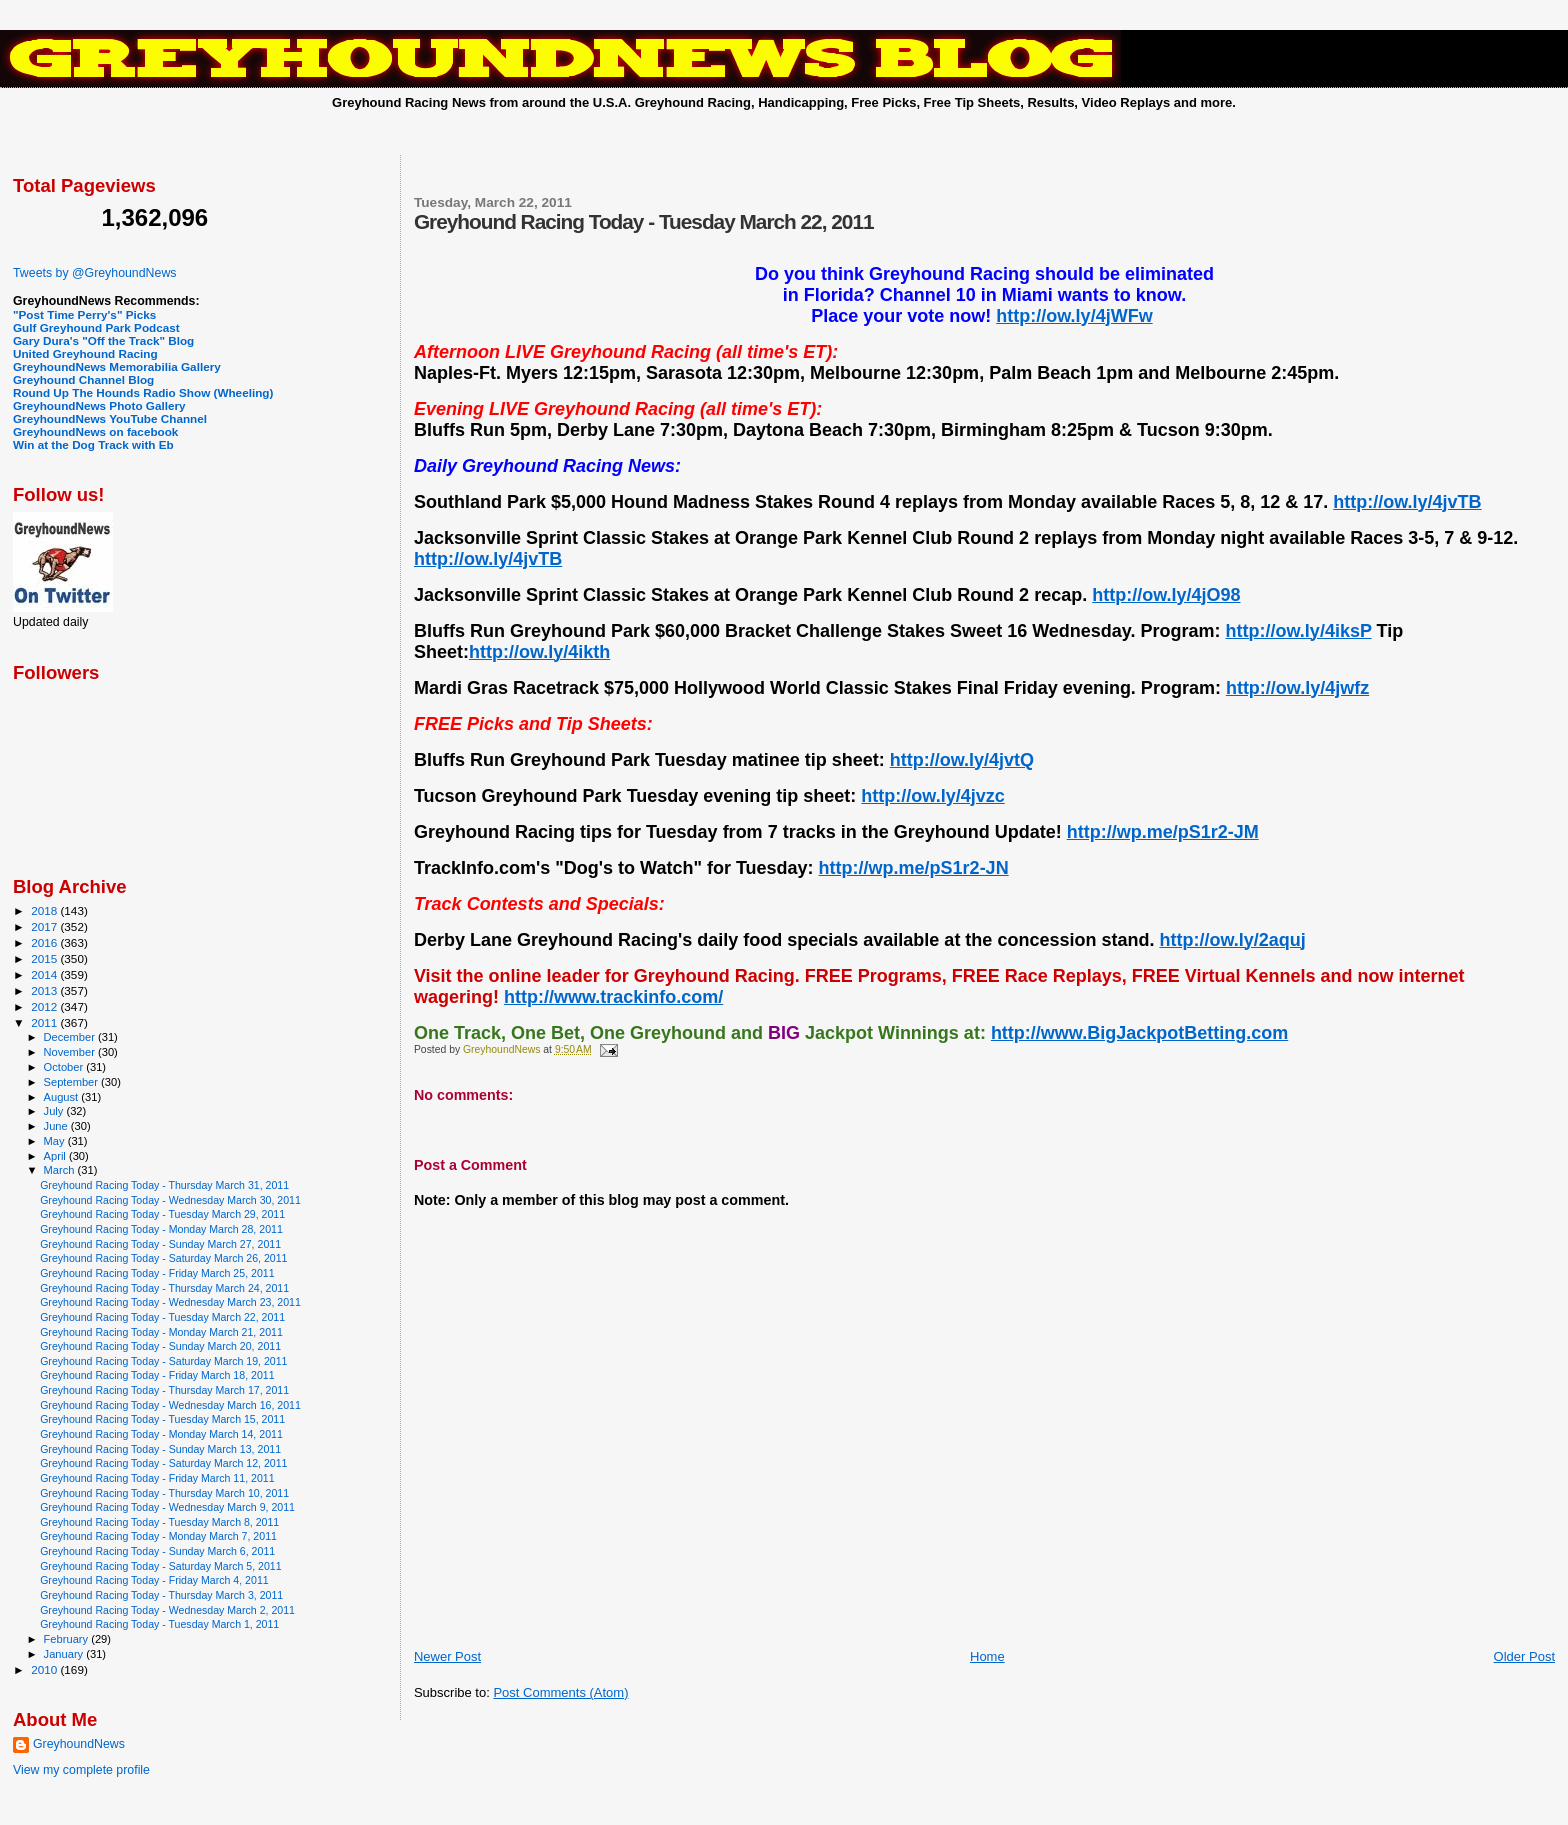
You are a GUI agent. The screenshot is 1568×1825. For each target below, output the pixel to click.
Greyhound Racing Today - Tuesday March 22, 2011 (162, 1317)
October (65, 1067)
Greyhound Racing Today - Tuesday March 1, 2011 (159, 1624)
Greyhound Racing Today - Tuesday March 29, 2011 (162, 1214)
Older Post (1524, 1656)
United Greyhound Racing (85, 353)
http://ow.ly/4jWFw (1074, 316)
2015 (45, 958)
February (68, 1639)
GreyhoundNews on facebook (95, 431)
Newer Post (447, 1656)
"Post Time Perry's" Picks (84, 314)
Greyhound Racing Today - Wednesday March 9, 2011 (167, 1507)
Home (987, 1656)
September (73, 1082)
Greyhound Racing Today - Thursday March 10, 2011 (164, 1493)
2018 (45, 910)
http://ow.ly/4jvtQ (962, 760)
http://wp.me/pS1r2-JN (914, 868)
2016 (45, 942)
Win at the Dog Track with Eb (93, 444)
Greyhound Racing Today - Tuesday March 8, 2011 (159, 1522)
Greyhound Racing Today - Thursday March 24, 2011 (164, 1288)
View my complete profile (81, 1770)
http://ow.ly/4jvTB (1407, 502)
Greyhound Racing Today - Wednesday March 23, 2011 (170, 1302)
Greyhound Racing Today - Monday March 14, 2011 (161, 1434)
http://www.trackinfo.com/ (613, 997)
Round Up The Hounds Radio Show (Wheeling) (143, 392)
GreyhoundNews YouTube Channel (110, 418)
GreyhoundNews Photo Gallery (99, 405)
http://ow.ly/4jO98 (1166, 595)
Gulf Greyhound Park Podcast (96, 327)
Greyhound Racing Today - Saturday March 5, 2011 (160, 1566)
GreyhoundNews (79, 1744)
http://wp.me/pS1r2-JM (1163, 832)
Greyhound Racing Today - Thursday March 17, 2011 (164, 1390)
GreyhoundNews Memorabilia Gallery (117, 366)
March (61, 1170)
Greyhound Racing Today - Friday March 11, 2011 (157, 1478)
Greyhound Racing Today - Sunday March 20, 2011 (160, 1346)
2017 (45, 926)
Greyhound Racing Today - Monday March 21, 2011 (161, 1332)
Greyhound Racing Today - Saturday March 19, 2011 (163, 1361)
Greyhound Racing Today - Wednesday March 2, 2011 (167, 1610)
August (63, 1097)
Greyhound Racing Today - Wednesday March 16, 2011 (170, 1405)
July (55, 1111)
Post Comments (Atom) (560, 1692)
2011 (45, 1022)
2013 (45, 990)
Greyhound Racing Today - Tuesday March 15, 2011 (162, 1419)
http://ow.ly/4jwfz (1297, 688)
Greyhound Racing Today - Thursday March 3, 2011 (161, 1595)
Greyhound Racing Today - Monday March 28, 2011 (161, 1229)
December (71, 1037)
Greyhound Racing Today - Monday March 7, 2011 (158, 1536)
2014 (45, 974)
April (56, 1156)
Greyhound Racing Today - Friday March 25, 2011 (157, 1273)
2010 (45, 1669)
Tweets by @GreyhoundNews (94, 273)
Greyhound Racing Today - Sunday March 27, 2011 (160, 1244)
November (71, 1052)
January (65, 1654)
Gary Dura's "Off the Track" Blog (103, 340)
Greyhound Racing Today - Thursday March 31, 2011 (164, 1185)
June (57, 1126)
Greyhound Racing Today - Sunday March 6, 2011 (157, 1551)
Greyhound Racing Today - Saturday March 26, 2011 (163, 1258)
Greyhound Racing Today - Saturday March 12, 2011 (163, 1463)
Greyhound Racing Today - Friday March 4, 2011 (154, 1580)
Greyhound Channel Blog (83, 379)
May (56, 1141)
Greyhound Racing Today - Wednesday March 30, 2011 (170, 1200)
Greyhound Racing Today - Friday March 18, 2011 (157, 1375)
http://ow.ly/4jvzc (932, 796)
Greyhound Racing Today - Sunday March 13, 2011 (160, 1449)
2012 (45, 1006)
